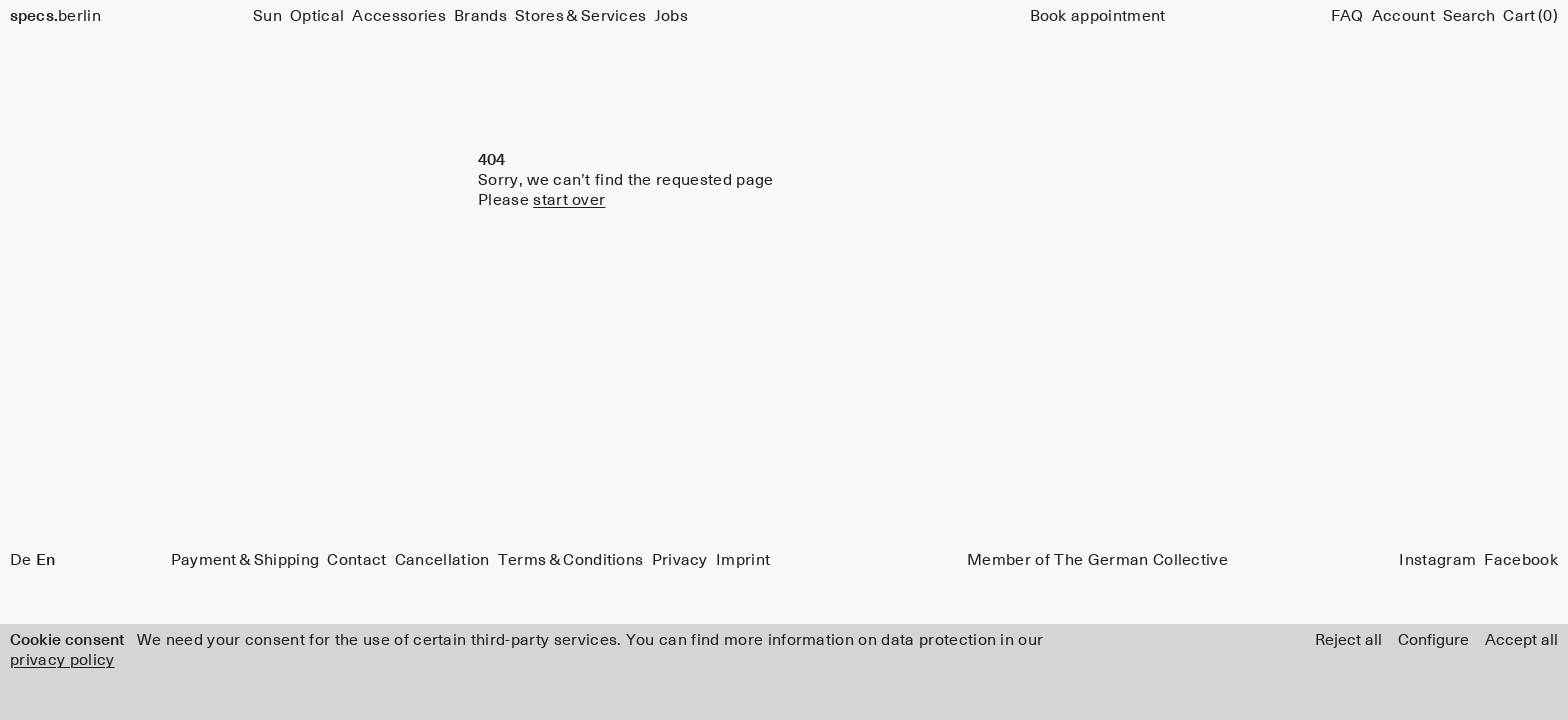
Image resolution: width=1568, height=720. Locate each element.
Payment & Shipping (245, 560)
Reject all (1348, 640)
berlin (55, 16)
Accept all (1521, 640)
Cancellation (442, 560)
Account (1403, 16)
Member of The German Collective (1097, 560)
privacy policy (62, 660)
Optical (317, 16)
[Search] (1469, 16)
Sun (267, 16)
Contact (356, 560)
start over (569, 200)
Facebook (1521, 560)
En (45, 560)
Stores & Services (580, 16)
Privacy (680, 560)
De (21, 560)
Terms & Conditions (571, 560)
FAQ (1347, 16)
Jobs (671, 16)
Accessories (399, 16)
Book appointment (1098, 16)
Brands (480, 16)
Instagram (1437, 560)
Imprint (743, 560)
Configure (1433, 640)
